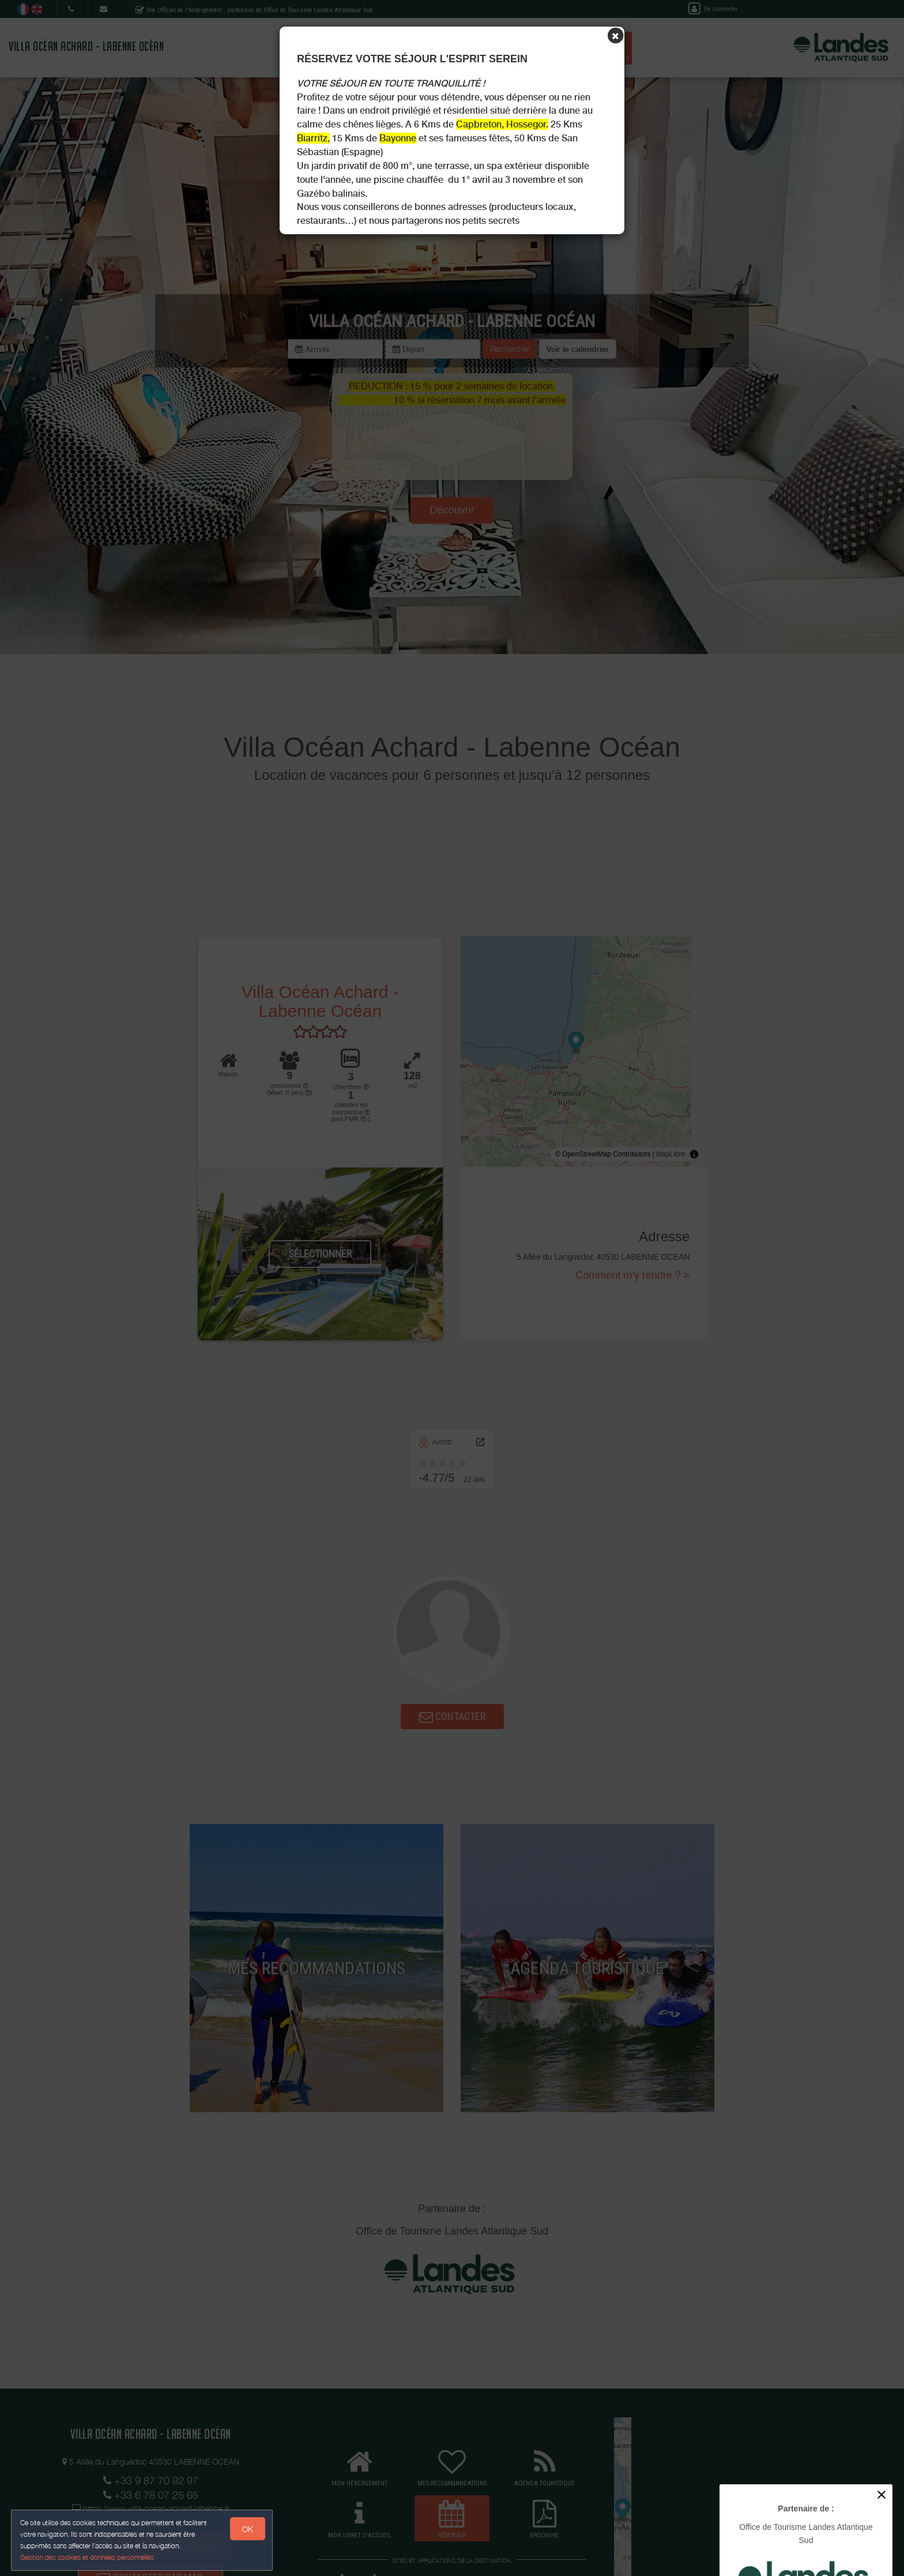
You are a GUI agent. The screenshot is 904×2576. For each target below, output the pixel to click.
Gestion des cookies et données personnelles (88, 2556)
